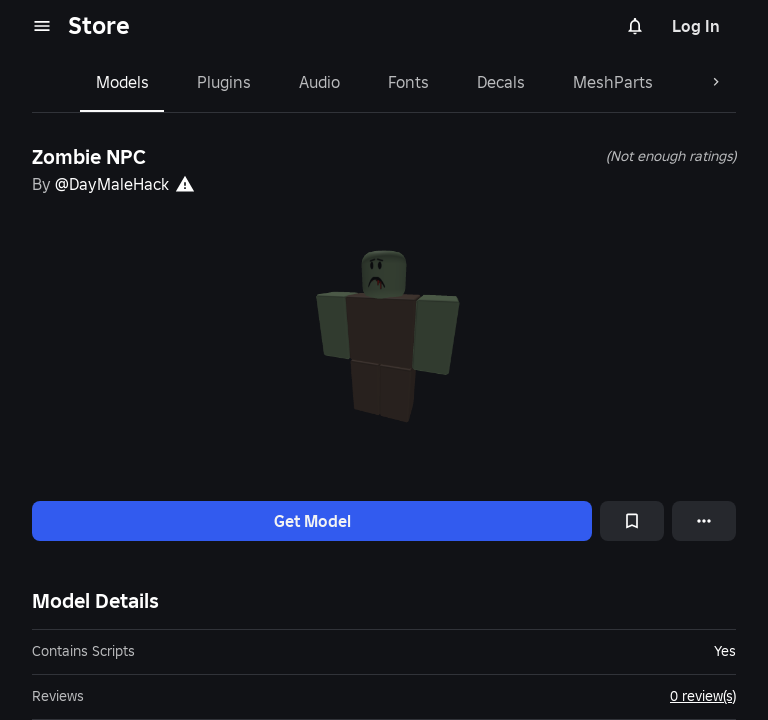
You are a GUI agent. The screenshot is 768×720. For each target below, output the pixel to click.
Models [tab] (122, 82)
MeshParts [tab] (613, 82)
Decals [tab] (501, 82)
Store (99, 25)
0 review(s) (703, 696)
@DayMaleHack (112, 184)
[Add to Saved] (632, 521)
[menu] (42, 26)
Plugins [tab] (224, 82)
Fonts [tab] (408, 82)
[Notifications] (635, 26)
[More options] (704, 521)
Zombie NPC (89, 157)
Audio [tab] (319, 82)
